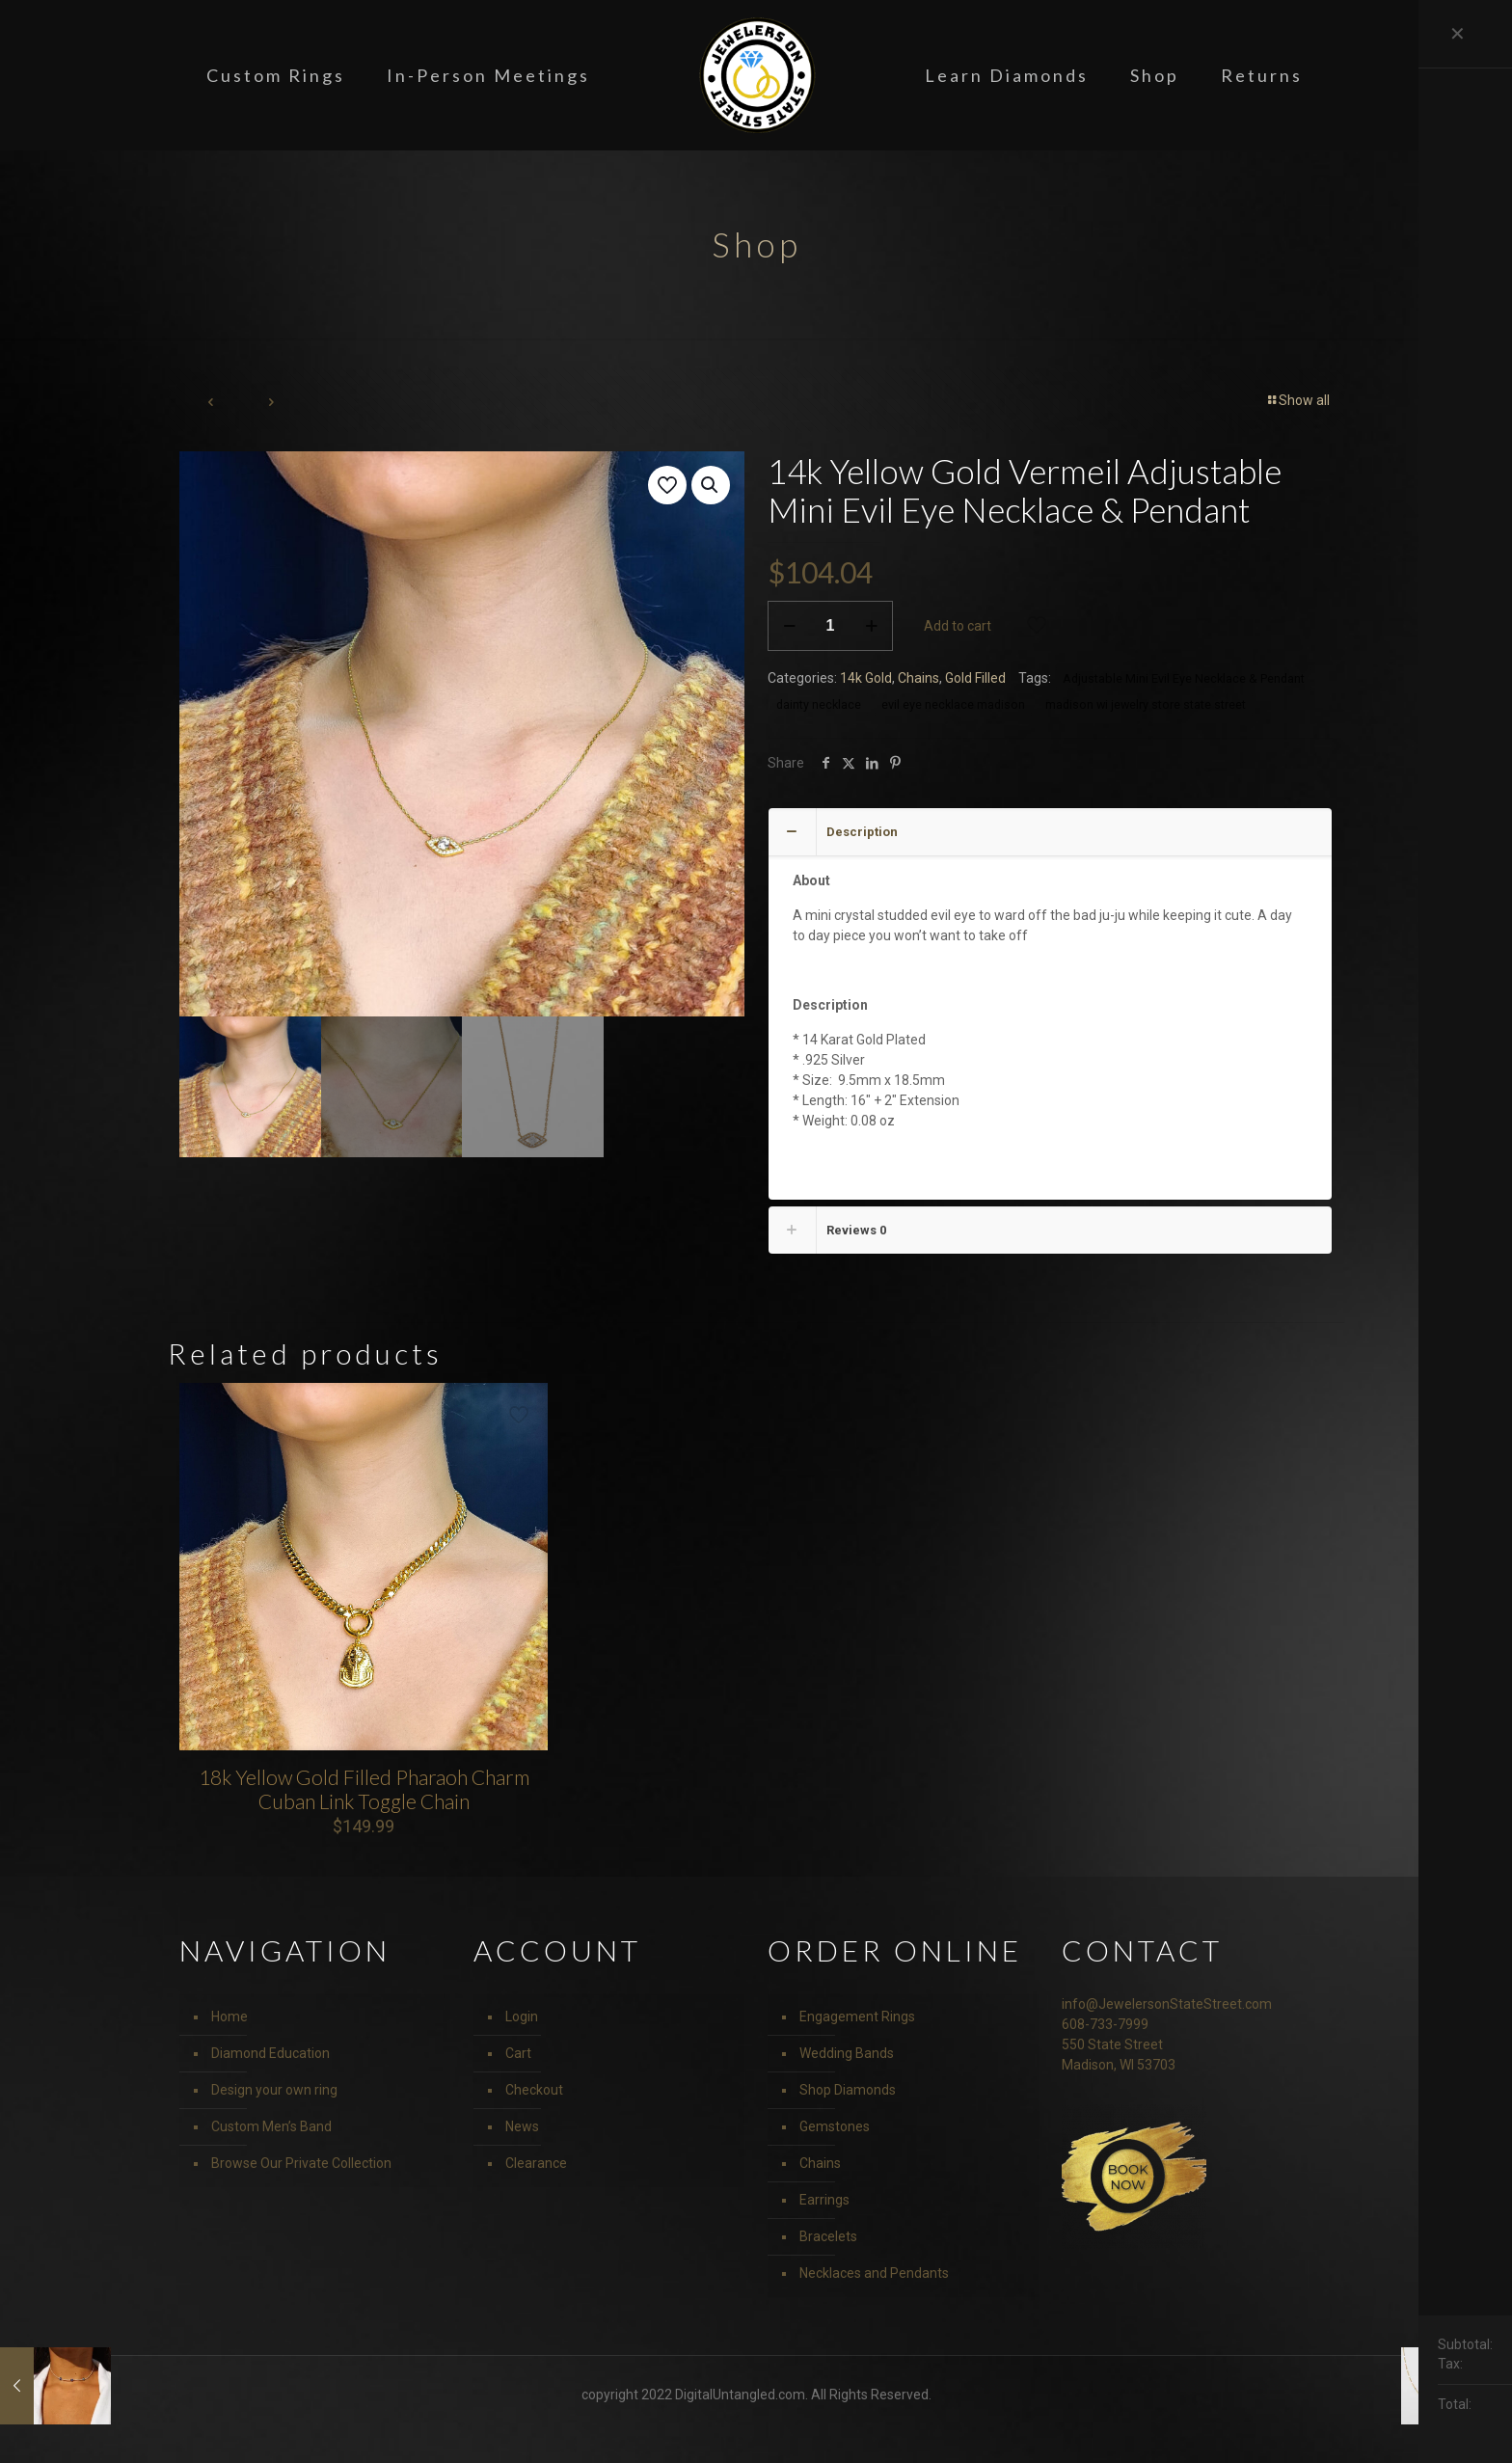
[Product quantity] (830, 626)
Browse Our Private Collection (301, 2163)
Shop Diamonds (847, 2090)
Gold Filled (975, 678)
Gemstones (834, 2126)
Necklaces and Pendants (874, 2273)
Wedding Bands (846, 2053)
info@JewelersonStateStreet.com (1167, 2004)
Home (229, 2016)
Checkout (534, 2090)
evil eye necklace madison (953, 704)
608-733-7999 (1105, 2024)
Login (521, 2016)
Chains (918, 678)
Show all (1297, 400)
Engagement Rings (857, 2016)
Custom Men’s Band (271, 2126)
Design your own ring (274, 2090)
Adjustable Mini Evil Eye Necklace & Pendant (1184, 678)
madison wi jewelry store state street (1145, 704)
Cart (518, 2053)
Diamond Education (270, 2053)
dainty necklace (818, 704)
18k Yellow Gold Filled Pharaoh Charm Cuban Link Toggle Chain (364, 1789)
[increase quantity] (871, 626)
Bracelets (828, 2236)
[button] (710, 485)
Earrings (824, 2199)
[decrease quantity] (789, 626)
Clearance (536, 2163)
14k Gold (866, 678)
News (522, 2126)
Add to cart (957, 626)
